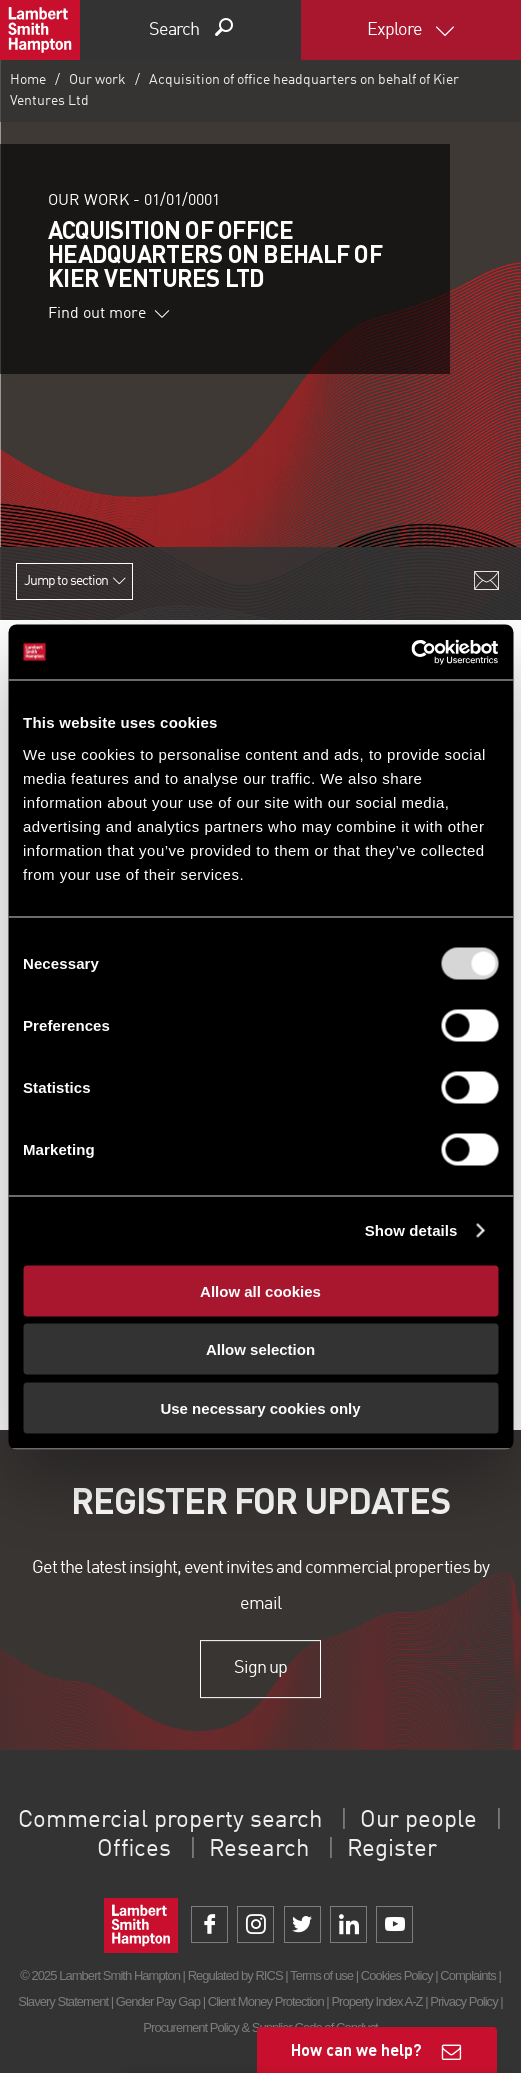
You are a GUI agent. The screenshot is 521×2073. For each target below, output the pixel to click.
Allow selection (260, 1349)
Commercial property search (170, 1821)
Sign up (260, 1668)
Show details (411, 1230)
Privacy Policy (463, 2001)
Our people (418, 1821)
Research (259, 1850)
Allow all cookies (260, 1290)
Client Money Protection (266, 2001)
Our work (97, 80)
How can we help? (356, 2049)
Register (392, 1850)
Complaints (467, 1975)
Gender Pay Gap (158, 2001)
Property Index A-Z (376, 2001)
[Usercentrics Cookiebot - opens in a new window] (410, 652)
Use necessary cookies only (260, 1407)
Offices (134, 1850)
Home (28, 80)
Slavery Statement (63, 2001)
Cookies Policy (397, 1975)
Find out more (109, 314)
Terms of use (321, 1975)
